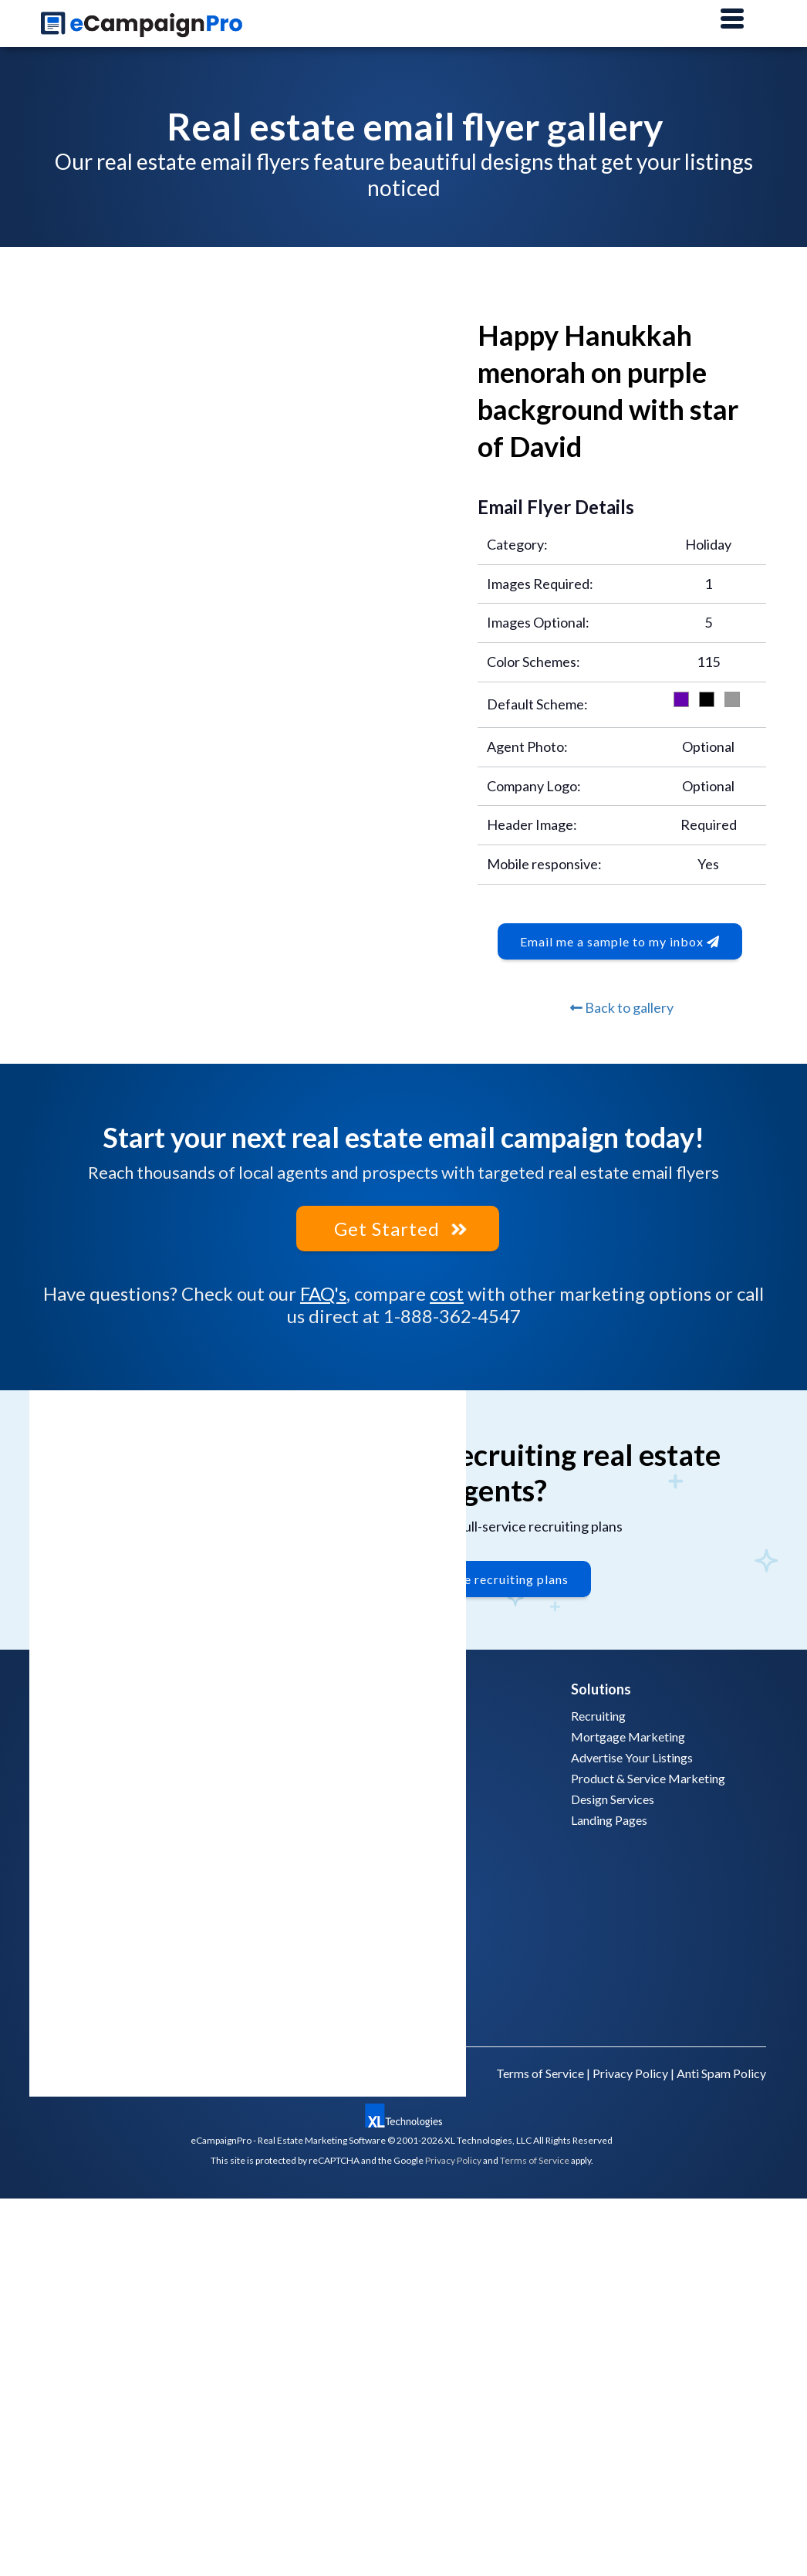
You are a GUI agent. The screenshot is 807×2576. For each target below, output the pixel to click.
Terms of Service (540, 2073)
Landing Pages (609, 1820)
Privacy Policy (630, 2073)
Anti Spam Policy (721, 2073)
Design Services (612, 1799)
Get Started (397, 1228)
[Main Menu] (732, 19)
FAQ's (323, 1293)
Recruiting (598, 1715)
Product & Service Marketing (648, 1778)
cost (447, 1293)
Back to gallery (622, 1007)
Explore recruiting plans (497, 1579)
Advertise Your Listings (632, 1757)
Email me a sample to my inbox (620, 941)
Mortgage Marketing (628, 1736)
